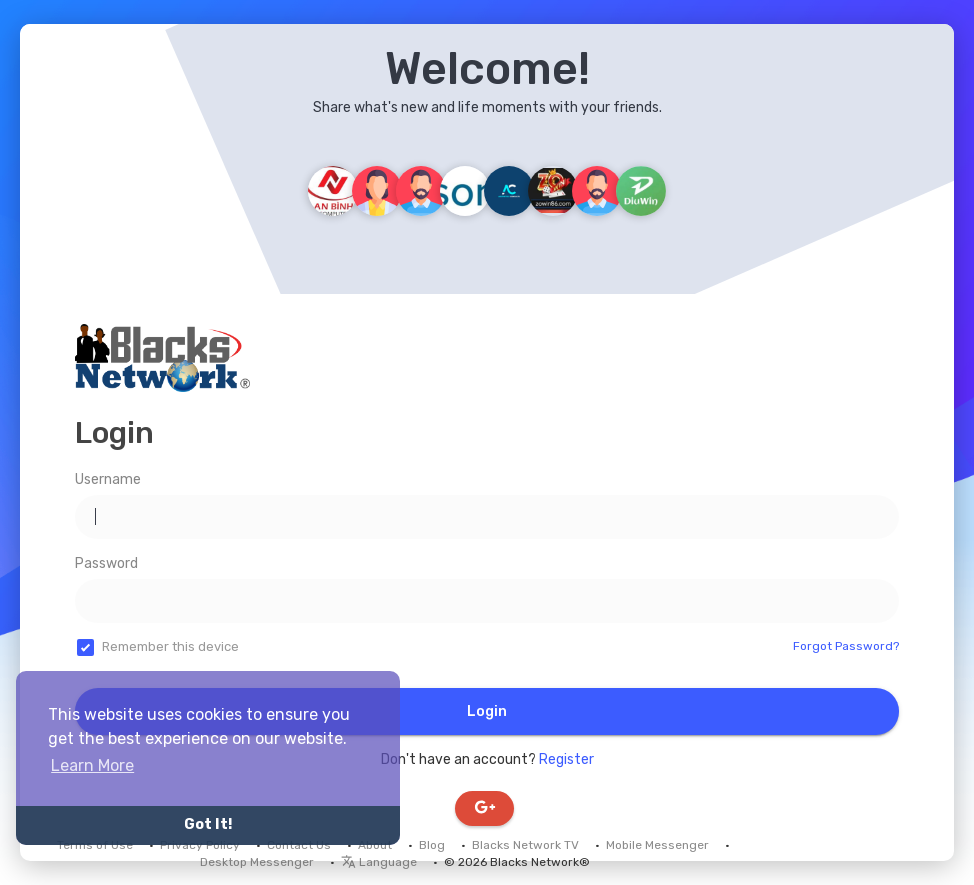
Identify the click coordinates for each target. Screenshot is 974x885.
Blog (432, 845)
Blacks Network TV (525, 845)
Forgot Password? (846, 646)
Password (106, 563)
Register (566, 759)
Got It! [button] (208, 824)
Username (108, 479)
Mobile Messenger (657, 845)
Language (379, 862)
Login (487, 711)
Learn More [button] (92, 765)
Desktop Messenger (257, 862)
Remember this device (170, 646)
